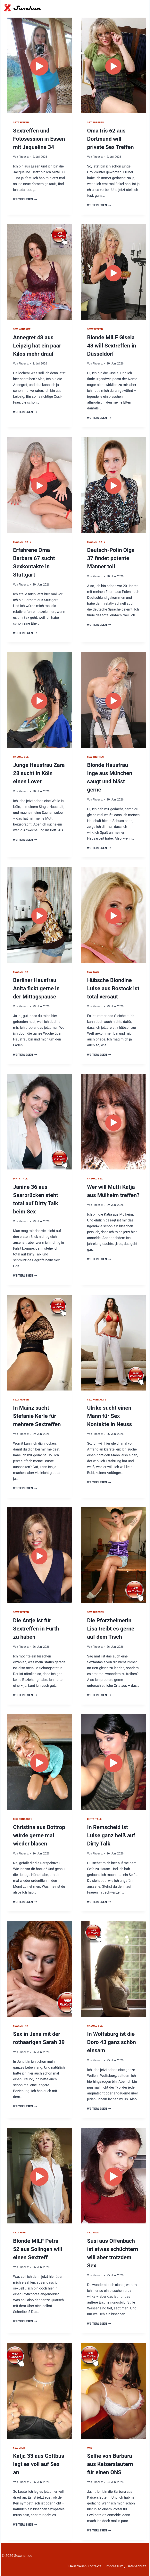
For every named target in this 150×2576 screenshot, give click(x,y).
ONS (89, 2447)
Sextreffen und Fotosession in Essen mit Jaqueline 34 (39, 138)
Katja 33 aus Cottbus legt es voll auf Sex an (38, 2464)
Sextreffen (21, 122)
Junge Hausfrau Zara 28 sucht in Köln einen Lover (39, 773)
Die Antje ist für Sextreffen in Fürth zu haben (36, 1628)
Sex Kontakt (22, 329)
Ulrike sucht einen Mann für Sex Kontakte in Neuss (109, 1416)
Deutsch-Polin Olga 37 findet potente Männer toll (111, 558)
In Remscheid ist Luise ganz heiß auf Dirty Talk (111, 1835)
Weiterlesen (25, 199)
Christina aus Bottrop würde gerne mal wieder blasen (39, 1835)
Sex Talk (93, 971)
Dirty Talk (20, 1178)
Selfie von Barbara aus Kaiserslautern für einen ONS (110, 2464)
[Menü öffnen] (144, 8)
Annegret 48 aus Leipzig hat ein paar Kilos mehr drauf (37, 345)
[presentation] (39, 64)
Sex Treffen (95, 122)
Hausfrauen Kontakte (84, 2566)
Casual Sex (21, 756)
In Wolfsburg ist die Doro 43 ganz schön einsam (111, 2042)
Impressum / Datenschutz (126, 2566)
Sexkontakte (22, 541)
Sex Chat (19, 2447)
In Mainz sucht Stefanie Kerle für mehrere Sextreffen (37, 1416)
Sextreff (19, 2232)
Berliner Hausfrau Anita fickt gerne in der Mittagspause (36, 988)
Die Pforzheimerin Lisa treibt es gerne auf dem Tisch (110, 1628)
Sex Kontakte (96, 1399)
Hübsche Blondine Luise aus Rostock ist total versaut (113, 988)
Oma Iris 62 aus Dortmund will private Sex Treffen (110, 138)
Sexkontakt (21, 971)
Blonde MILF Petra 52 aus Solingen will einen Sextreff (37, 2249)
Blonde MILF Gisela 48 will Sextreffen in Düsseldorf (111, 345)
